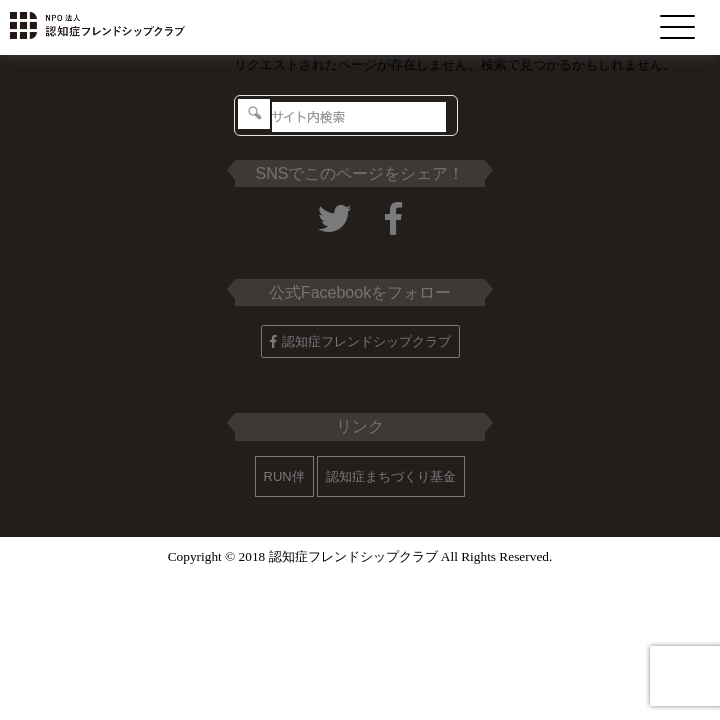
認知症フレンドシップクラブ (360, 341)
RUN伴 (284, 476)
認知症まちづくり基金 (391, 476)
